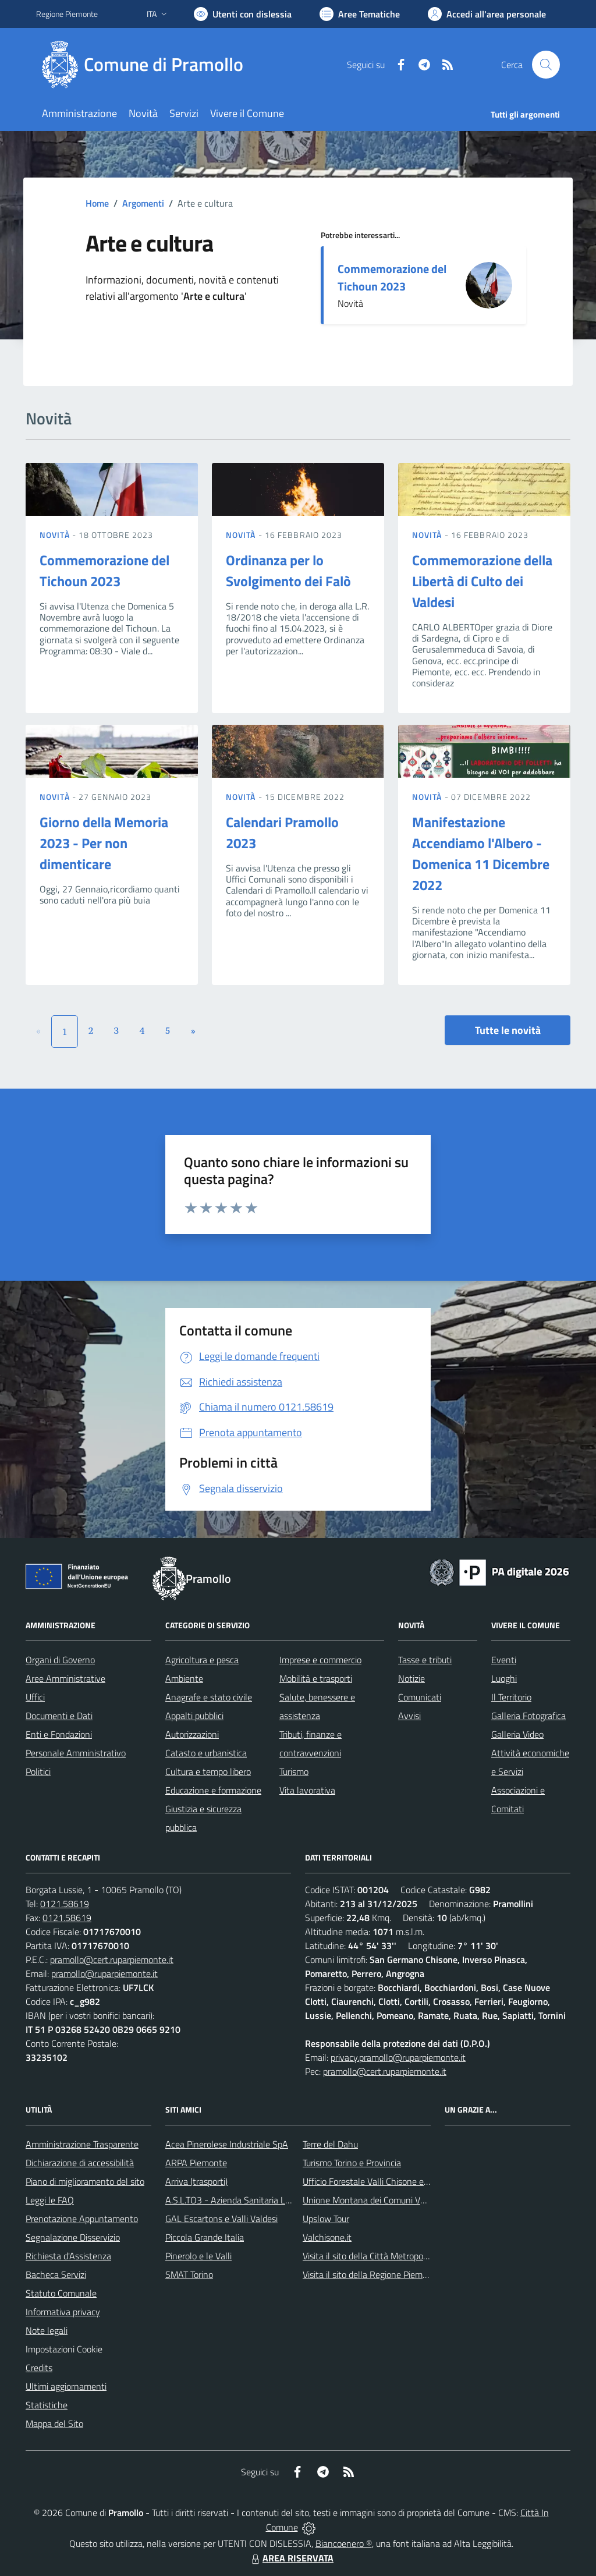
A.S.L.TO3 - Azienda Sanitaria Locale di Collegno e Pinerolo (278, 2200)
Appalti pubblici (194, 1716)
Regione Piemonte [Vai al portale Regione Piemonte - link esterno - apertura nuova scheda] (67, 14)
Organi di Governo (60, 1660)
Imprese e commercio (320, 1660)
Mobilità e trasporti (315, 1678)
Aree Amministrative (65, 1678)
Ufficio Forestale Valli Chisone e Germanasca (388, 2181)
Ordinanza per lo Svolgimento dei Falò (288, 570)
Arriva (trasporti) (196, 2181)
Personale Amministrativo (76, 1753)
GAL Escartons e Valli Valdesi (221, 2219)
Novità (56, 535)
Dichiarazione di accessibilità (80, 2163)
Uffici (35, 1697)
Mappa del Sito (54, 2423)
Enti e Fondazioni (59, 1734)
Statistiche (47, 2405)
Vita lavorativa (307, 1790)
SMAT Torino (189, 2274)
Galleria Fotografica (528, 1716)
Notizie (411, 1678)
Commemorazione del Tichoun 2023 (392, 277)
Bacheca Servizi (56, 2274)
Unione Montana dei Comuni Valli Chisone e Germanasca (412, 2200)
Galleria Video (517, 1734)
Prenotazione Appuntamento (82, 2219)
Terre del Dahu (330, 2144)
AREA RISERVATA (291, 2558)
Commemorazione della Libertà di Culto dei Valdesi (482, 581)
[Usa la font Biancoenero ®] (243, 14)
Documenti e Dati (59, 1716)
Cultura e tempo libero (208, 1771)
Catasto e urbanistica (206, 1753)
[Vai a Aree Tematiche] (360, 14)
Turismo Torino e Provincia (352, 2163)
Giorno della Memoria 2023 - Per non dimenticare (104, 843)
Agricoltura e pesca (202, 1660)
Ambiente (184, 1678)
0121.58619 (64, 1904)
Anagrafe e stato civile (208, 1697)
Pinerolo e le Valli (198, 2256)
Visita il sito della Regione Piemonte (372, 2274)
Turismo (293, 1771)
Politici (38, 1771)
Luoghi (504, 1678)
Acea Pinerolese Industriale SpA (226, 2144)
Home (97, 203)
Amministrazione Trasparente (82, 2144)
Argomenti (143, 203)
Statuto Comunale (61, 2293)
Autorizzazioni (192, 1734)
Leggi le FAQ (50, 2200)
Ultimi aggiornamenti (66, 2386)
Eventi (503, 1660)
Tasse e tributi (425, 1660)
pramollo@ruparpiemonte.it (104, 1973)
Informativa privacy (63, 2312)
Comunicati (419, 1697)
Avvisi (409, 1716)
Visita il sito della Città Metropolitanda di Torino (393, 2256)
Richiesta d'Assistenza (68, 2256)
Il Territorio (511, 1697)
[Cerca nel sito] (546, 65)
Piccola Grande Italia (204, 2237)
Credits (39, 2368)
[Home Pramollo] (146, 64)
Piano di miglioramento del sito (85, 2181)
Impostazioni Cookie (64, 2349)
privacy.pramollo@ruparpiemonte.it (398, 2057)
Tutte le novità (508, 1030)
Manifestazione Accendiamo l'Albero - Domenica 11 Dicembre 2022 (480, 853)
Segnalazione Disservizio (73, 2237)
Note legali (47, 2330)
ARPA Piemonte (196, 2163)
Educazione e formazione (213, 1790)
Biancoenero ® (343, 2543)
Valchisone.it (327, 2237)
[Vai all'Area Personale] (487, 14)
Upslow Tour (326, 2219)
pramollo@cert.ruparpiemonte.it (111, 1959)
